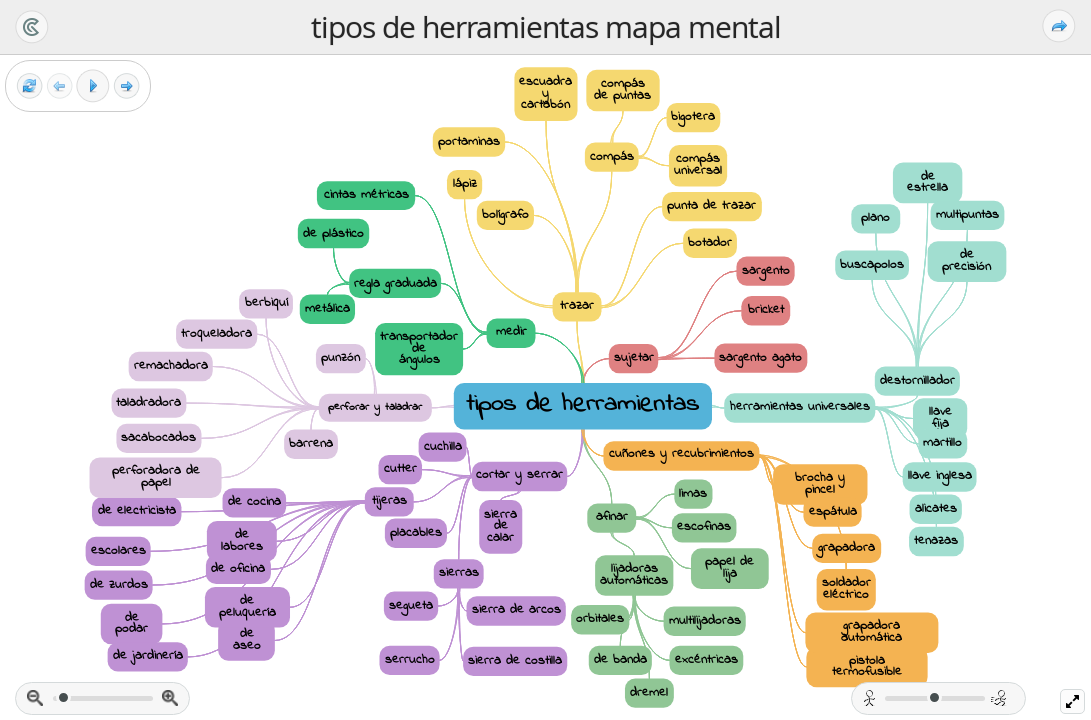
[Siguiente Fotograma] (126, 86)
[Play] (93, 86)
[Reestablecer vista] (29, 86)
